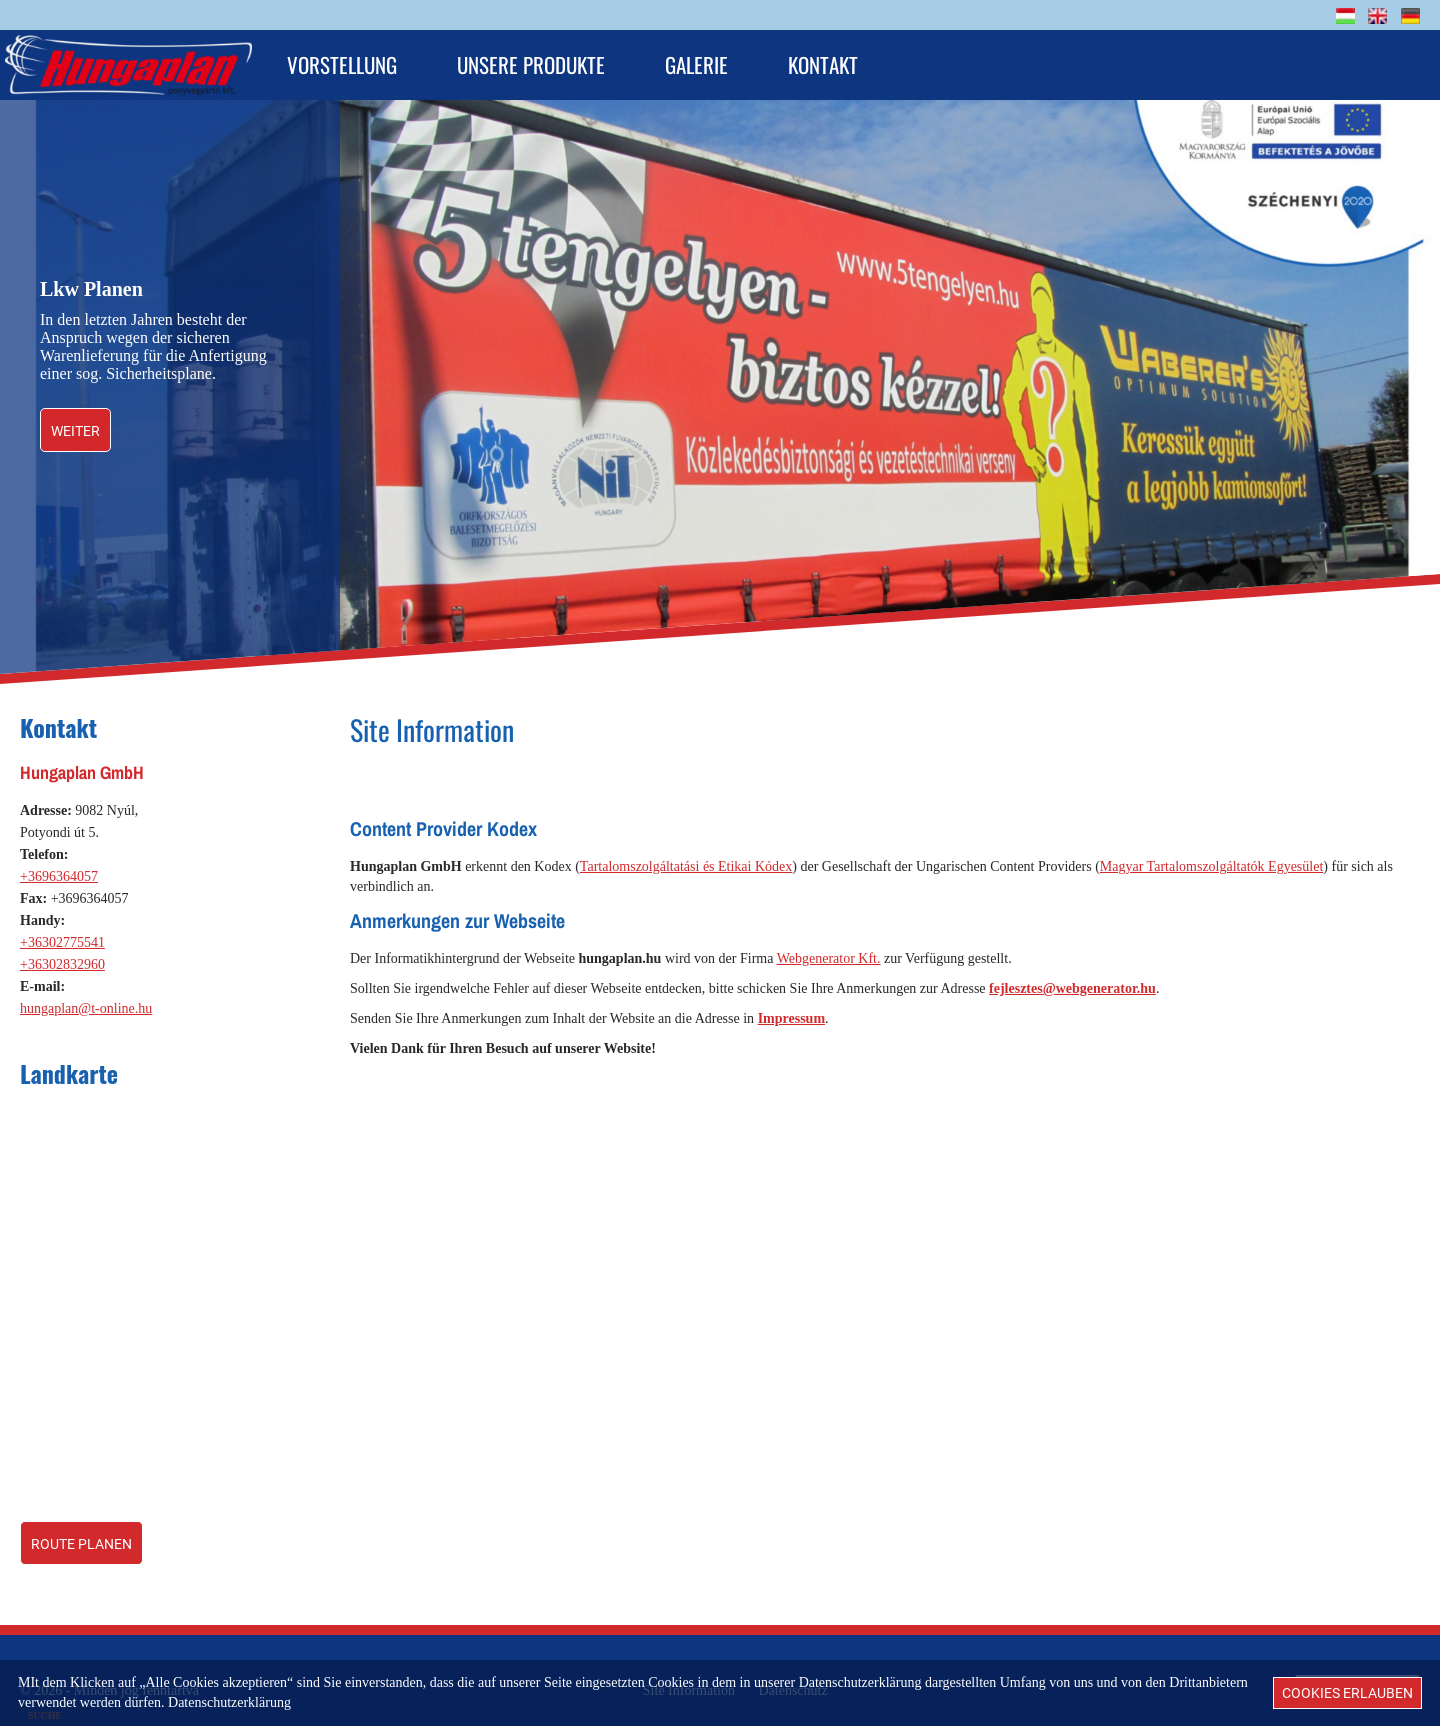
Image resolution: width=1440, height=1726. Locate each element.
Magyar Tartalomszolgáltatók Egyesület (1211, 856)
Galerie (696, 64)
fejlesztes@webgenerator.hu (1072, 978)
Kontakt (823, 64)
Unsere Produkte (531, 64)
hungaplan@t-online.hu (86, 998)
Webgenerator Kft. (829, 948)
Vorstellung (342, 64)
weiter (75, 421)
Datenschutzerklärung (229, 1702)
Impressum (791, 1008)
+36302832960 (62, 954)
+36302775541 (62, 932)
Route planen (81, 1534)
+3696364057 (59, 866)
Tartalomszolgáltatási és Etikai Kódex (686, 856)
